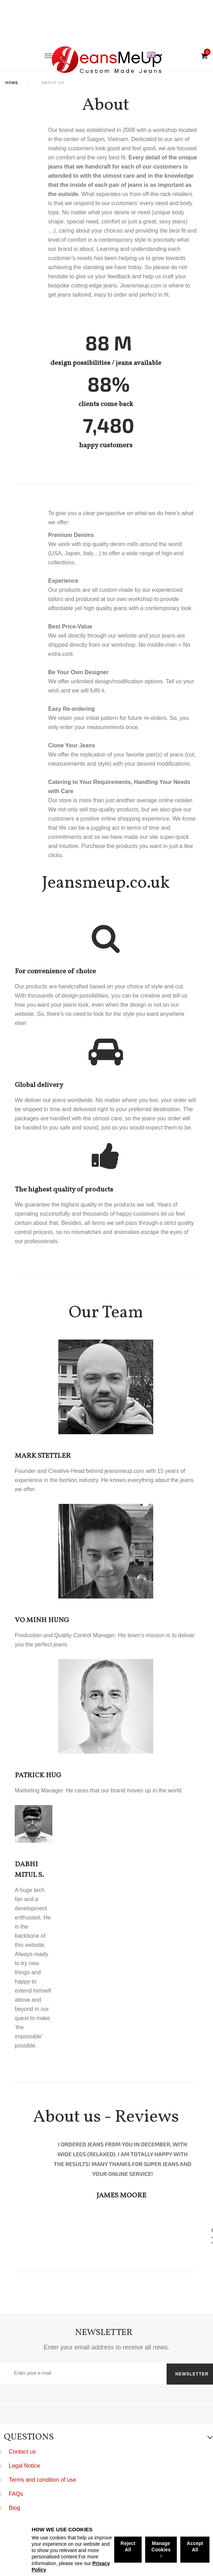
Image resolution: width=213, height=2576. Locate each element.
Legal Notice (24, 2466)
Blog (14, 2508)
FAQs (16, 2494)
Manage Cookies (160, 2549)
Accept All (195, 2546)
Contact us (22, 2452)
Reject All (128, 2546)
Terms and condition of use (42, 2480)
